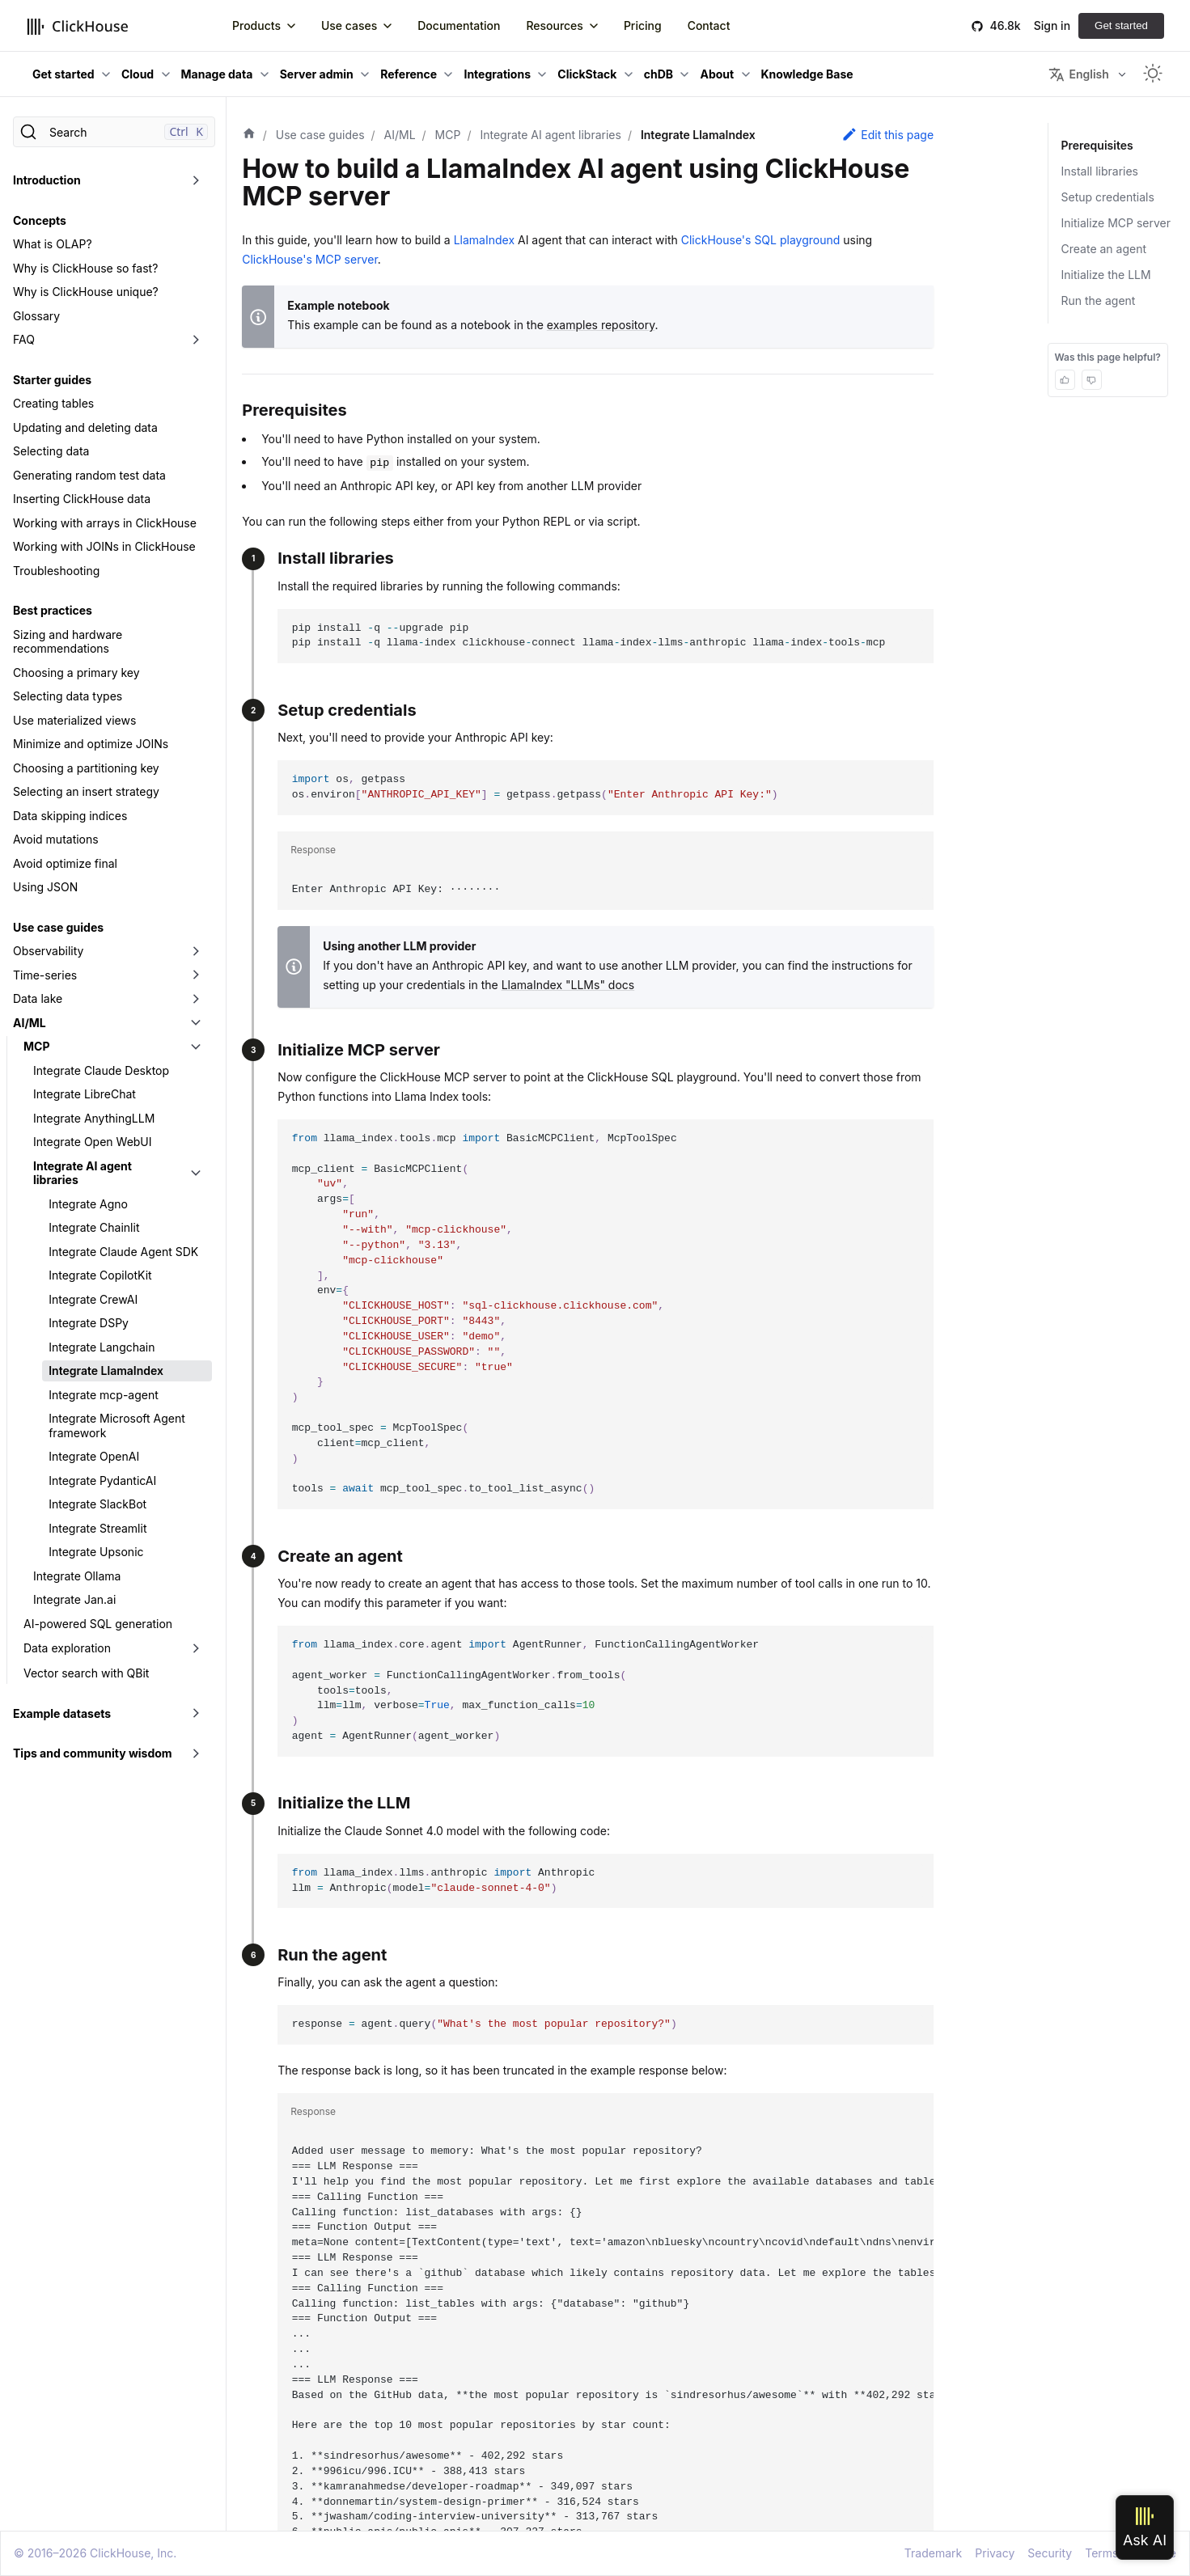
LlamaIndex (484, 240)
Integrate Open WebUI (92, 1141)
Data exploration (67, 1648)
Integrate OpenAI (94, 1456)
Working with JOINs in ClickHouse (104, 546)
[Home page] (249, 135)
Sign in (1052, 25)
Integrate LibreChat (84, 1094)
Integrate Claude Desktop (101, 1070)
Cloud (137, 74)
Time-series (45, 975)
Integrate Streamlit (97, 1528)
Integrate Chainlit (94, 1227)
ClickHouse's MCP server (310, 259)
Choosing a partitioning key (86, 768)
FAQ (24, 339)
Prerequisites (1096, 145)
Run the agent (1098, 300)
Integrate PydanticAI (102, 1480)
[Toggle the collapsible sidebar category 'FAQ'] (196, 339)
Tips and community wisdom (92, 1753)
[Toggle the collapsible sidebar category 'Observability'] (196, 951)
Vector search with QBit (86, 1673)
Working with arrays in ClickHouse (105, 523)
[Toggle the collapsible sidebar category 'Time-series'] (196, 975)
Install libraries (1099, 171)
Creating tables (53, 403)
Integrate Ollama (77, 1576)
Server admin (317, 74)
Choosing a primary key (76, 672)
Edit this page (887, 134)
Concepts (39, 220)
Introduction (47, 180)
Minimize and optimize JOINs (90, 744)
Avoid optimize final (65, 863)
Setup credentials (1107, 197)
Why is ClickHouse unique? (86, 291)
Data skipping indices (70, 816)
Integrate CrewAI (93, 1299)
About (717, 74)
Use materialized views (74, 720)
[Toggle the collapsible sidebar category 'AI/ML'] (196, 1023)
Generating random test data (89, 475)
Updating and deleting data (85, 427)
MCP (36, 1046)
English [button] (1078, 74)
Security (1049, 2553)
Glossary (36, 316)
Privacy (994, 2553)
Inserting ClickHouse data (81, 498)
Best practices (52, 610)
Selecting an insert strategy (86, 791)
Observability (48, 951)
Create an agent (1104, 249)
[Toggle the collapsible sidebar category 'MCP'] (196, 1046)
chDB (658, 74)
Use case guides (58, 927)
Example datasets (62, 1713)
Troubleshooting (56, 570)
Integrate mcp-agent (104, 1395)
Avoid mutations (56, 839)
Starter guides (52, 380)
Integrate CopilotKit (100, 1275)
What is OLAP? (52, 244)
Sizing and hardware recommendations (67, 642)
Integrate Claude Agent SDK (123, 1251)
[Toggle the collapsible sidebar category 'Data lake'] (196, 998)
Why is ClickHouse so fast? (85, 268)
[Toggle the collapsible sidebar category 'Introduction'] (196, 180)
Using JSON (45, 887)
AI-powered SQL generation (97, 1624)
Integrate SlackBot (97, 1504)
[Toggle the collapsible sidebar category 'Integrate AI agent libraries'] (196, 1173)
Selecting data (51, 451)
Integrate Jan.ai (74, 1599)
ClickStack (586, 74)
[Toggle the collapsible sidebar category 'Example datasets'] (196, 1713)
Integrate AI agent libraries (82, 1173)
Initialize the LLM (1106, 274)
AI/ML (29, 1023)
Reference (408, 74)
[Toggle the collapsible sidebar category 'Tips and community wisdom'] (196, 1753)
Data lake (37, 998)
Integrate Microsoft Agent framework (117, 1425)
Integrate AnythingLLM (94, 1118)
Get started (1121, 25)
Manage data (217, 74)
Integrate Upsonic (96, 1552)
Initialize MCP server (1116, 223)
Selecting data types (67, 696)
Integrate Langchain (102, 1347)
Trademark (933, 2553)
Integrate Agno (88, 1204)
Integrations (497, 74)
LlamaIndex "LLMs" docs (568, 985)
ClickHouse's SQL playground (761, 240)
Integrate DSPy (89, 1323)
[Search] (114, 131)
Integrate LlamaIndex (106, 1370)
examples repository (601, 325)
